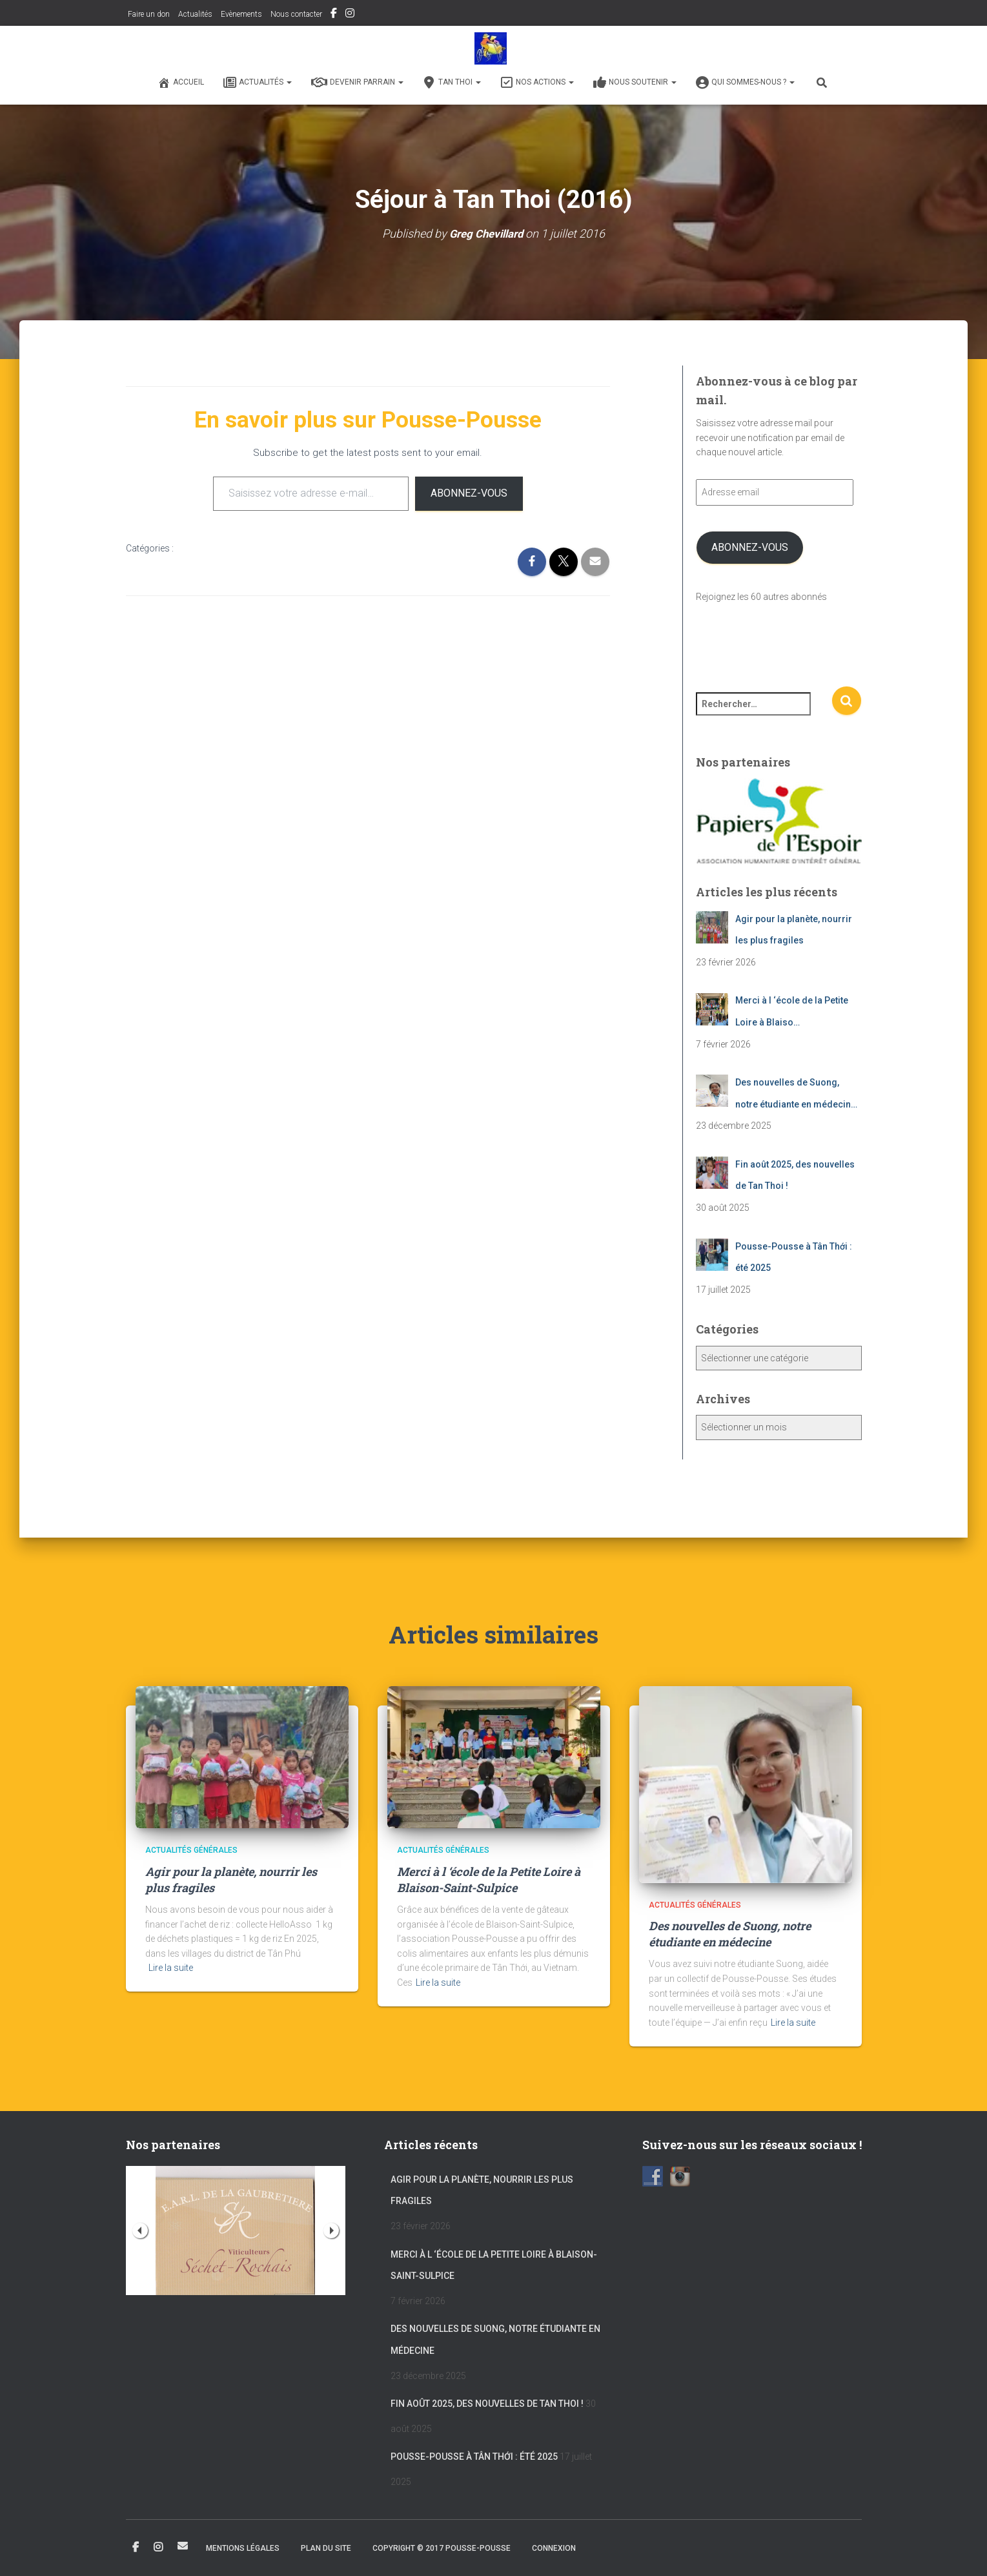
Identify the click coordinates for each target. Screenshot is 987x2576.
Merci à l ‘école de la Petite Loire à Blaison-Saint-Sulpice (488, 1879)
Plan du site (326, 2548)
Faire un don (148, 14)
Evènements (241, 14)
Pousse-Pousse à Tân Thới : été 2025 (474, 2456)
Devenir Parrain (357, 82)
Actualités (195, 14)
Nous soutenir (635, 82)
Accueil (181, 82)
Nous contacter (296, 14)
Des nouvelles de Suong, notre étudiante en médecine (730, 1934)
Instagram (349, 15)
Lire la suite (170, 1968)
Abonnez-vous (469, 493)
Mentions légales (243, 2548)
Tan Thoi (452, 82)
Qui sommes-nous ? (745, 82)
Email (182, 2545)
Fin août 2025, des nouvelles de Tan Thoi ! (487, 2403)
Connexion (554, 2548)
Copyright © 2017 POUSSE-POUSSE (441, 2548)
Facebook (334, 15)
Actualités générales (191, 1850)
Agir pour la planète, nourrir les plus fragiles (482, 2190)
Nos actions (537, 82)
